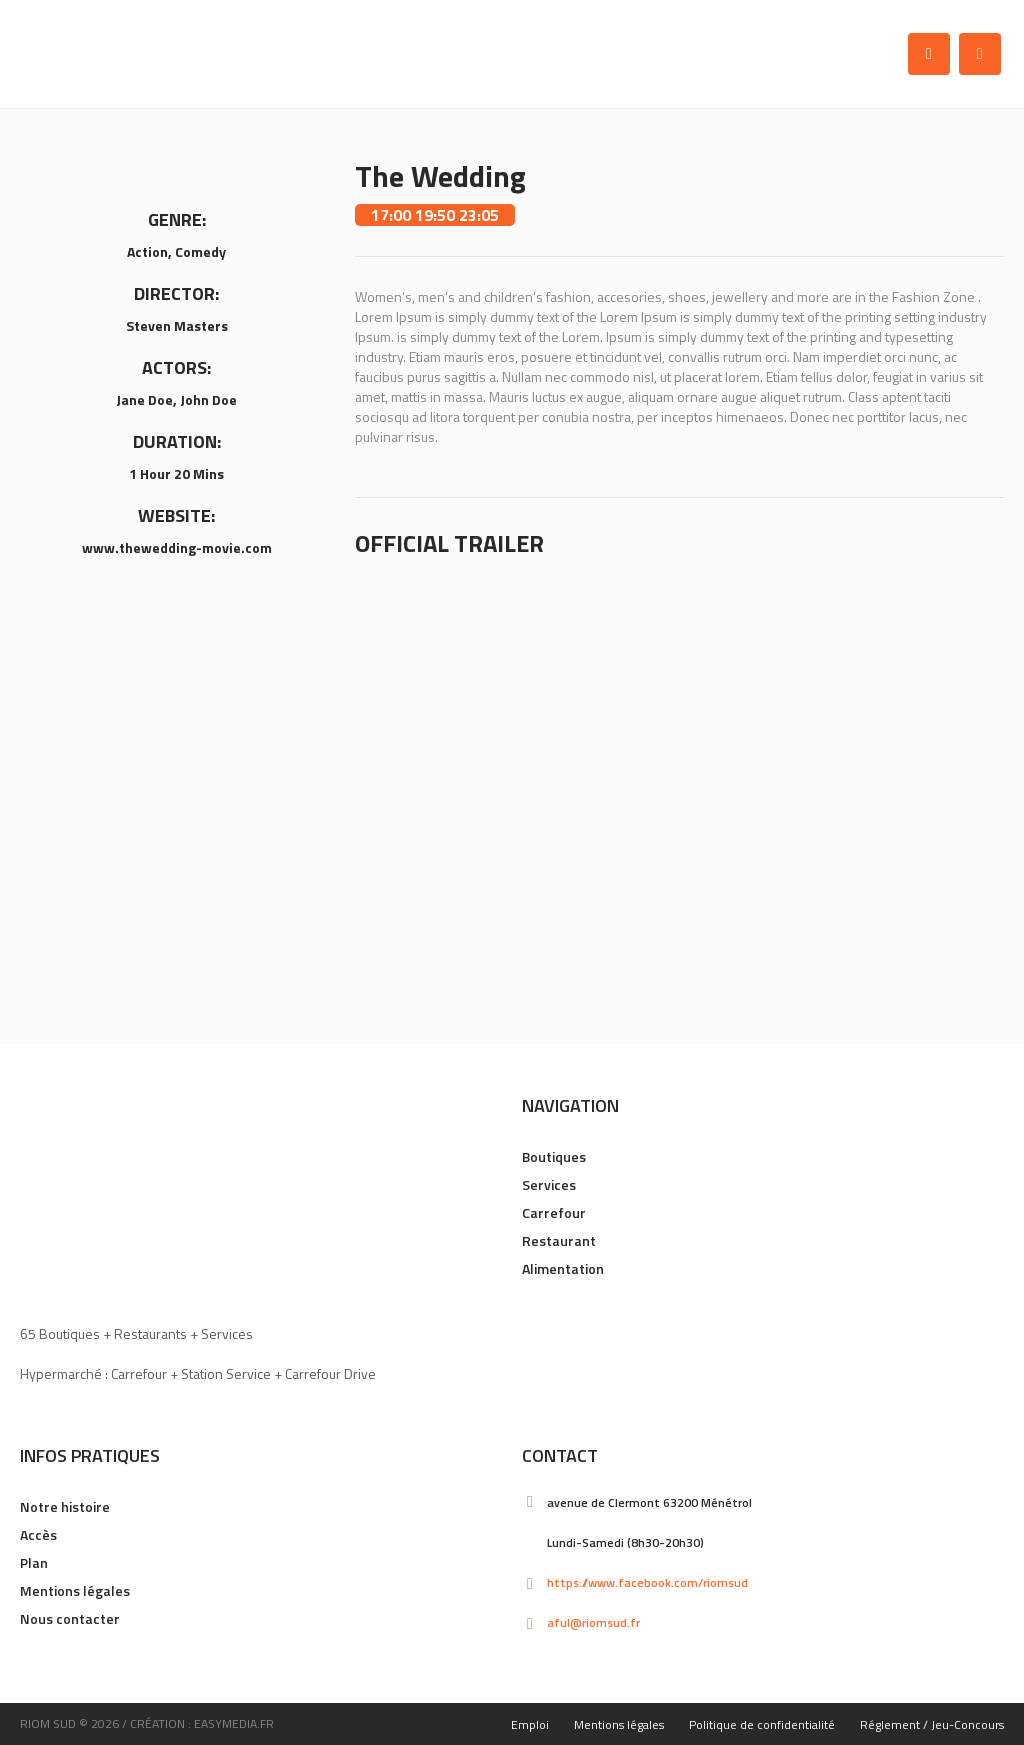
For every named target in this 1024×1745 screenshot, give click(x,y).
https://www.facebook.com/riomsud (647, 1582)
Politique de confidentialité (762, 1724)
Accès (38, 1534)
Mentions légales (75, 1590)
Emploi (530, 1724)
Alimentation (563, 1268)
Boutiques (554, 1156)
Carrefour (554, 1212)
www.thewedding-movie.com (177, 547)
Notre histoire (65, 1506)
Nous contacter (70, 1618)
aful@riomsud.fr (593, 1622)
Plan (34, 1562)
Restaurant (559, 1240)
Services (549, 1184)
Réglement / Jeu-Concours (932, 1724)
